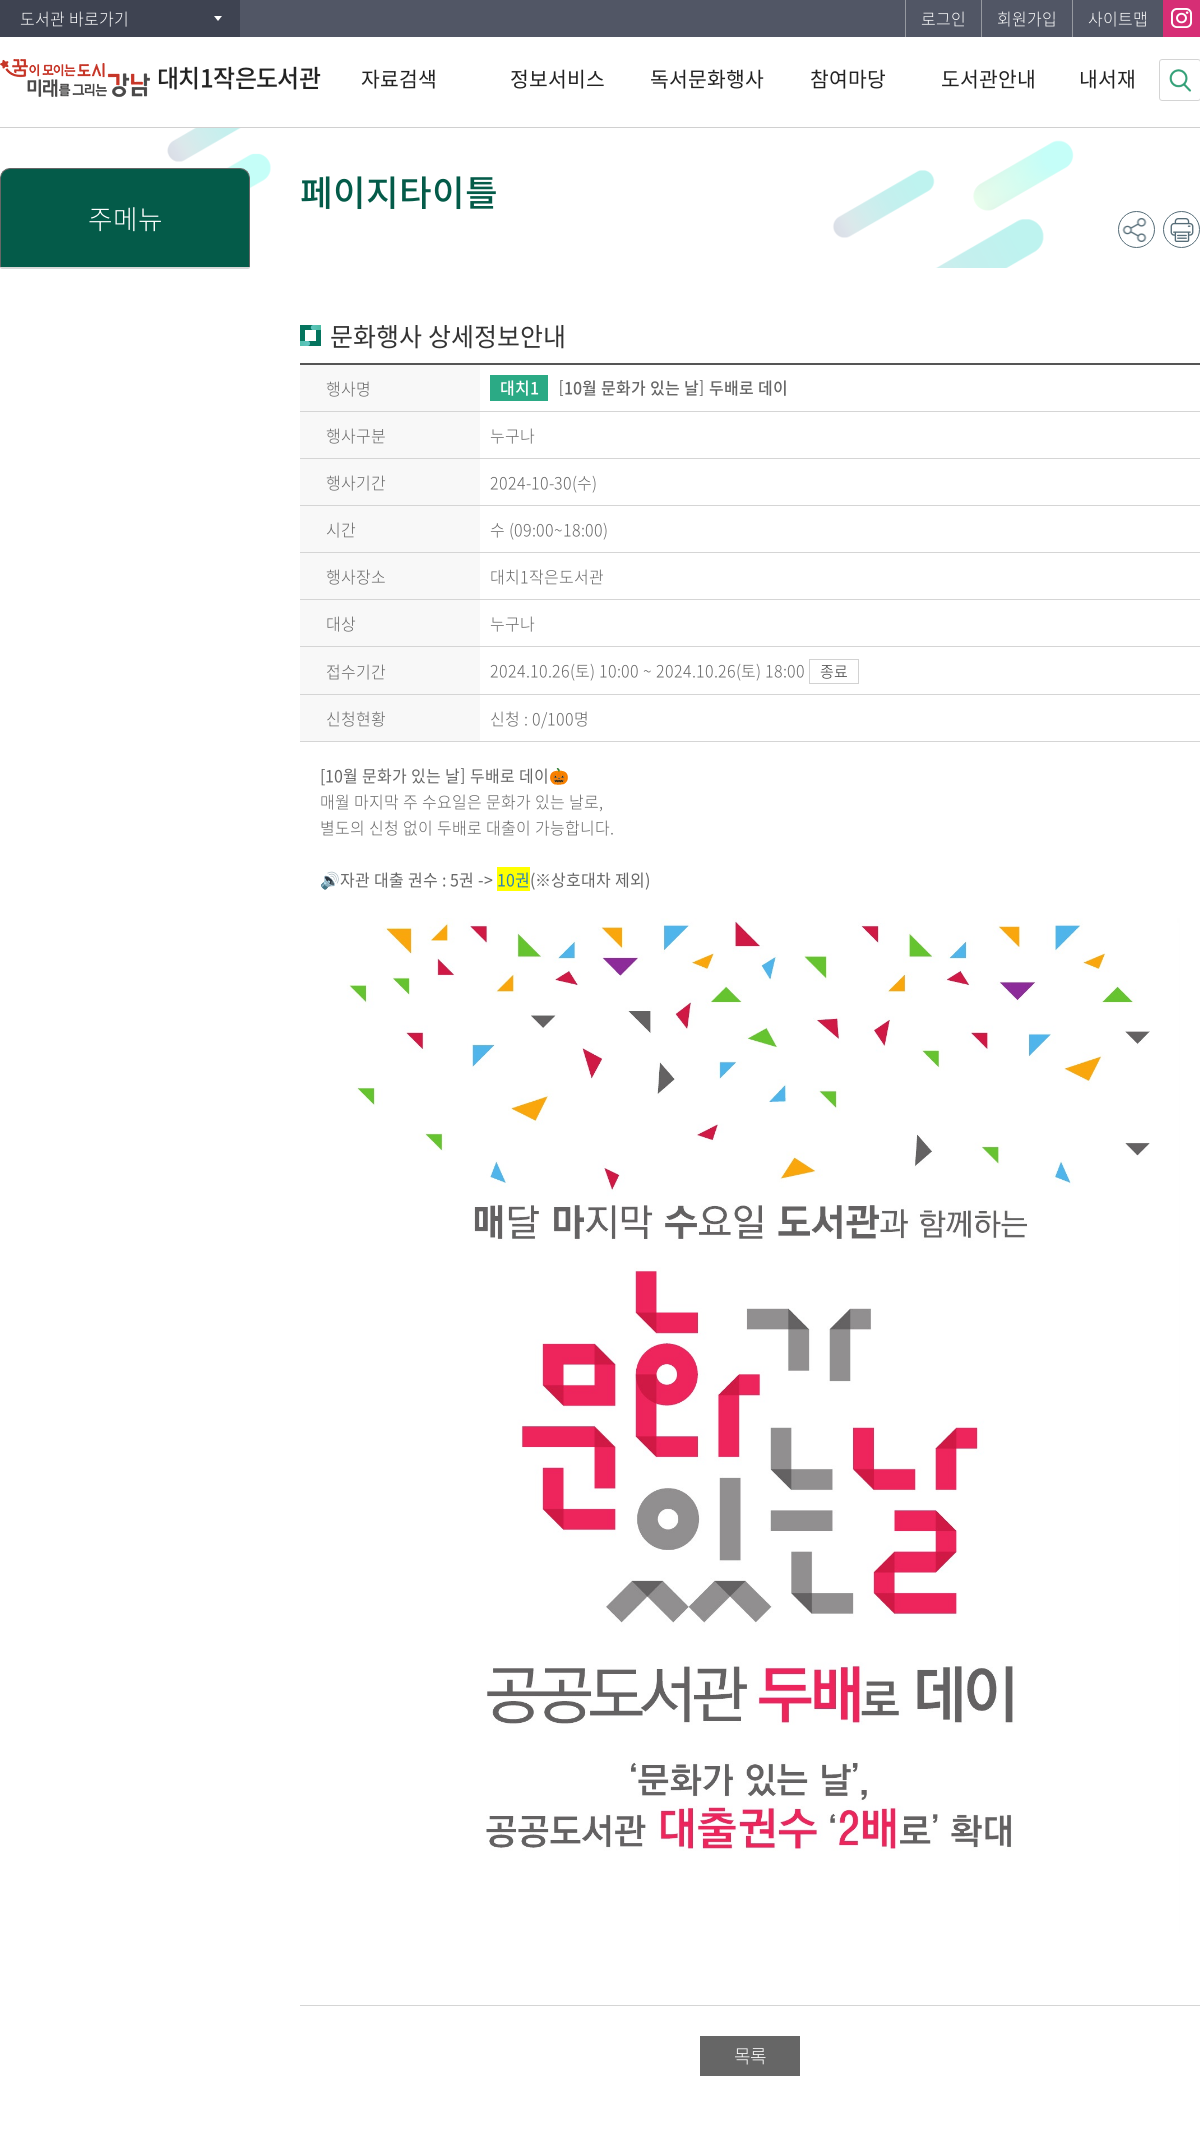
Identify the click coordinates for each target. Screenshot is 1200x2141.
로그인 (943, 18)
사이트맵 (1118, 18)
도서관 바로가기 (74, 18)
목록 (750, 2055)
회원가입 (1027, 18)
